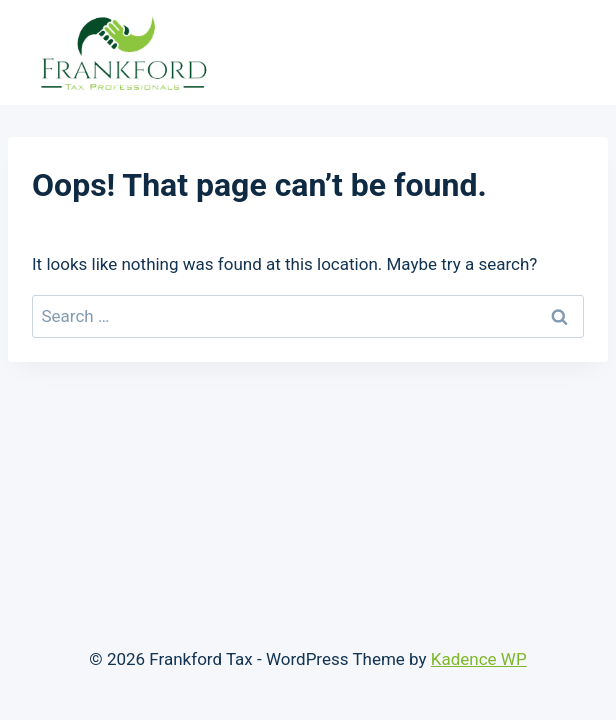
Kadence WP (479, 659)
